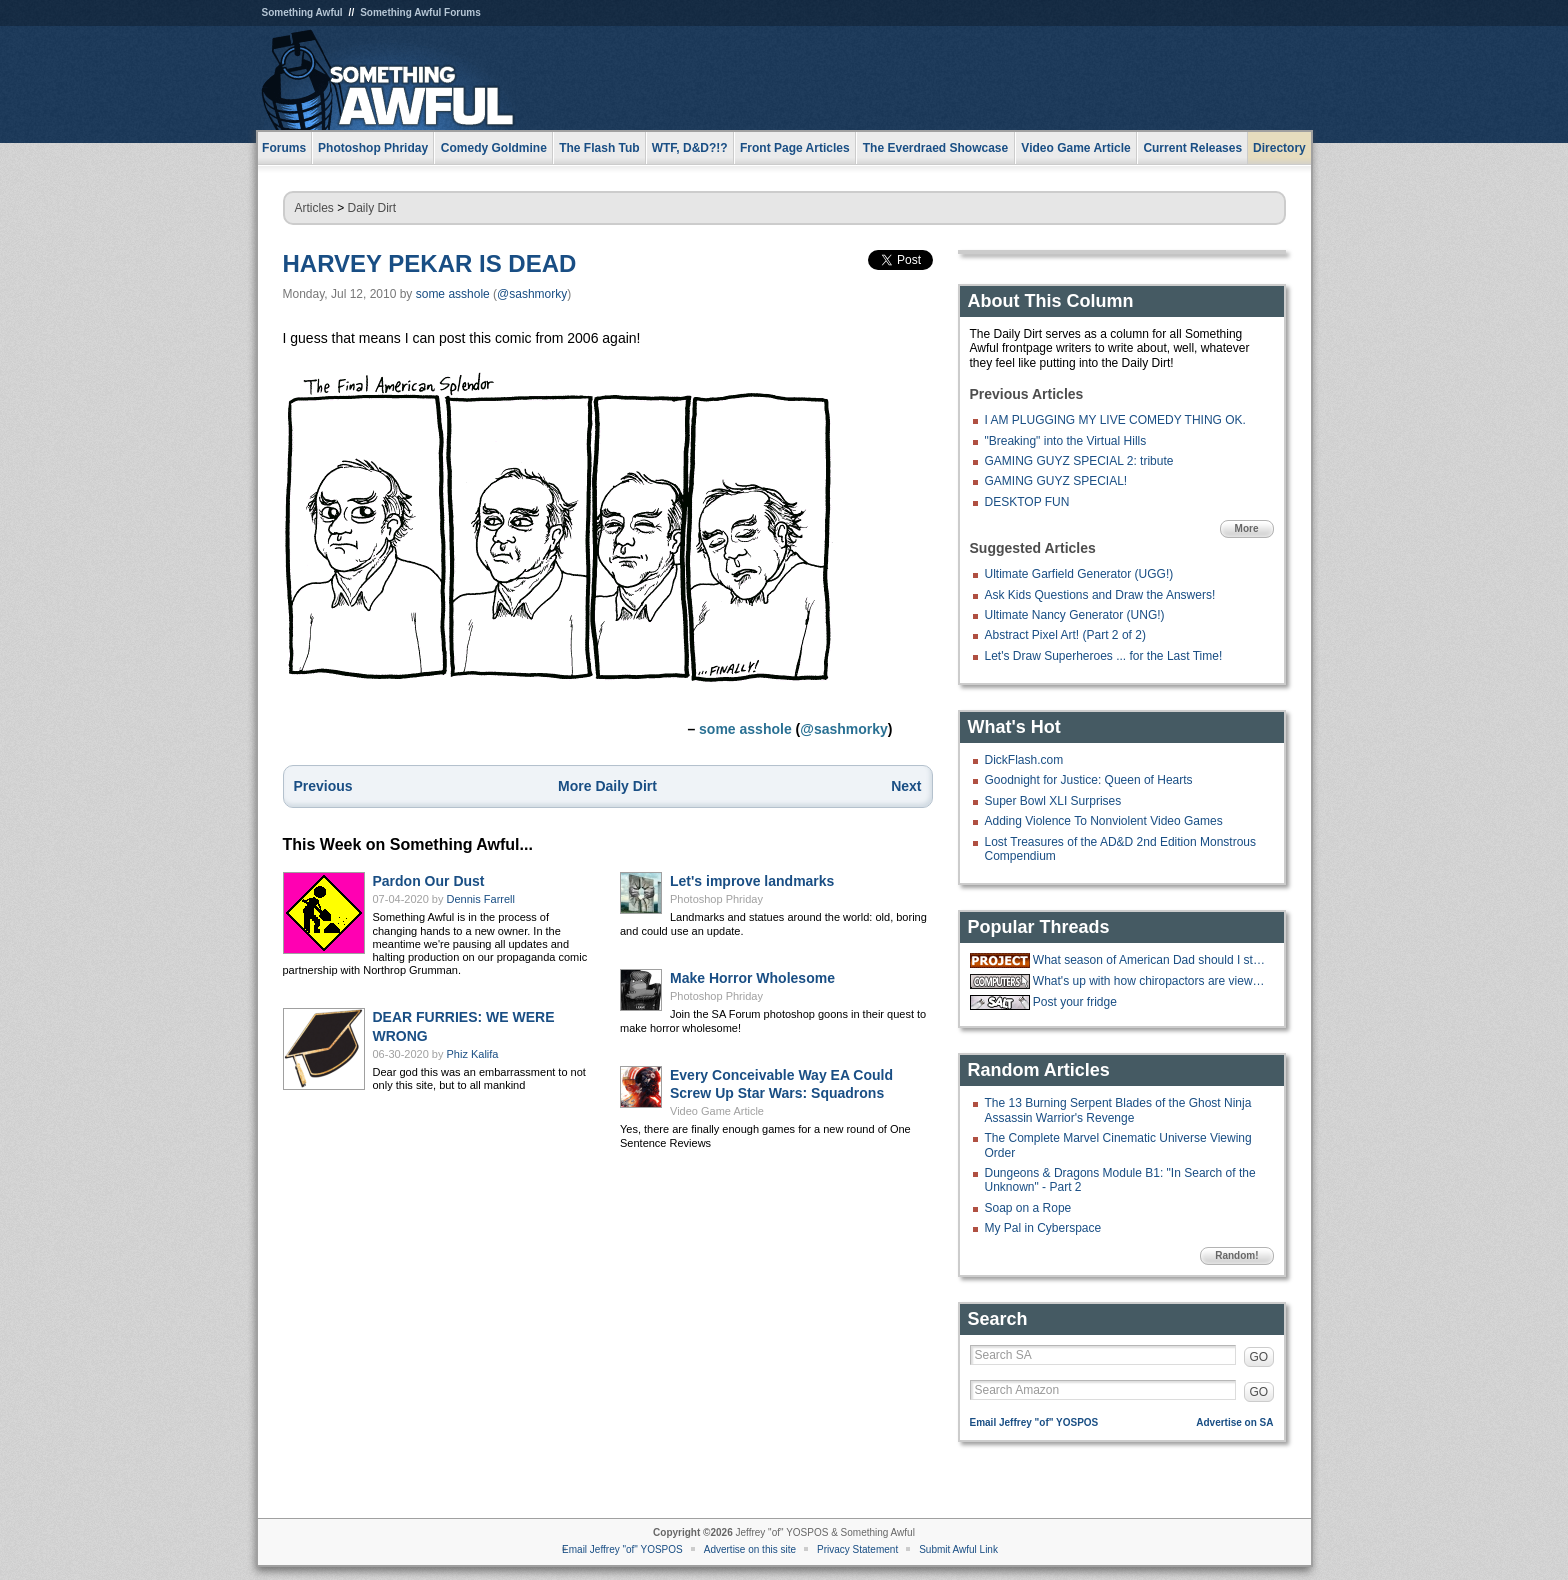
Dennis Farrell (481, 899)
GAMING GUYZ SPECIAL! (1056, 481)
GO (1259, 1357)
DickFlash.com (1024, 760)
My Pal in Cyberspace (1043, 1228)
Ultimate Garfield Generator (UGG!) (1079, 574)
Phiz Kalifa (473, 1054)
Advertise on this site (750, 1549)
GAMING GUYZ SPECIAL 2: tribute (1079, 461)
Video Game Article (717, 1111)
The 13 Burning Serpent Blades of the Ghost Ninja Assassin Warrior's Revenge (1118, 1110)
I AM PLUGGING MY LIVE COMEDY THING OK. (1115, 420)
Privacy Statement (857, 1549)
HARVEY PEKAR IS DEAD (430, 263)
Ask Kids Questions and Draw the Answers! (1100, 595)
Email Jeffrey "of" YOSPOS (1034, 1422)
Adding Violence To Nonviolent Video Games (1104, 821)
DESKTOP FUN (1027, 502)
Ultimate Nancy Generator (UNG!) (1075, 615)
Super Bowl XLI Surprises (1053, 801)
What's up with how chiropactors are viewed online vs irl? (1151, 981)
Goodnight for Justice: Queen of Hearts (1089, 780)
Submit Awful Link (958, 1549)
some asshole (453, 294)
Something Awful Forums (420, 12)
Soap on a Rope (1028, 1208)
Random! (1236, 1255)
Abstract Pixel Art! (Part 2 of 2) (1065, 635)
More (1247, 528)
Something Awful (302, 12)
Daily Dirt (372, 208)
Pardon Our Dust (429, 881)
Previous (323, 786)
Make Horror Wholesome (752, 978)
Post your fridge (1075, 1002)
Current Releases (1192, 148)
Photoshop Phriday (716, 899)
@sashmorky (532, 294)
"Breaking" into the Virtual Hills (1066, 441)
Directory (1279, 148)
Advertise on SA (1234, 1422)
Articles (314, 208)
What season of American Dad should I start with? (1151, 960)
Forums (284, 148)
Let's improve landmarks (752, 881)
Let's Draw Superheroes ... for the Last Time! (1104, 656)
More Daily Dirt (607, 786)
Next (906, 786)
